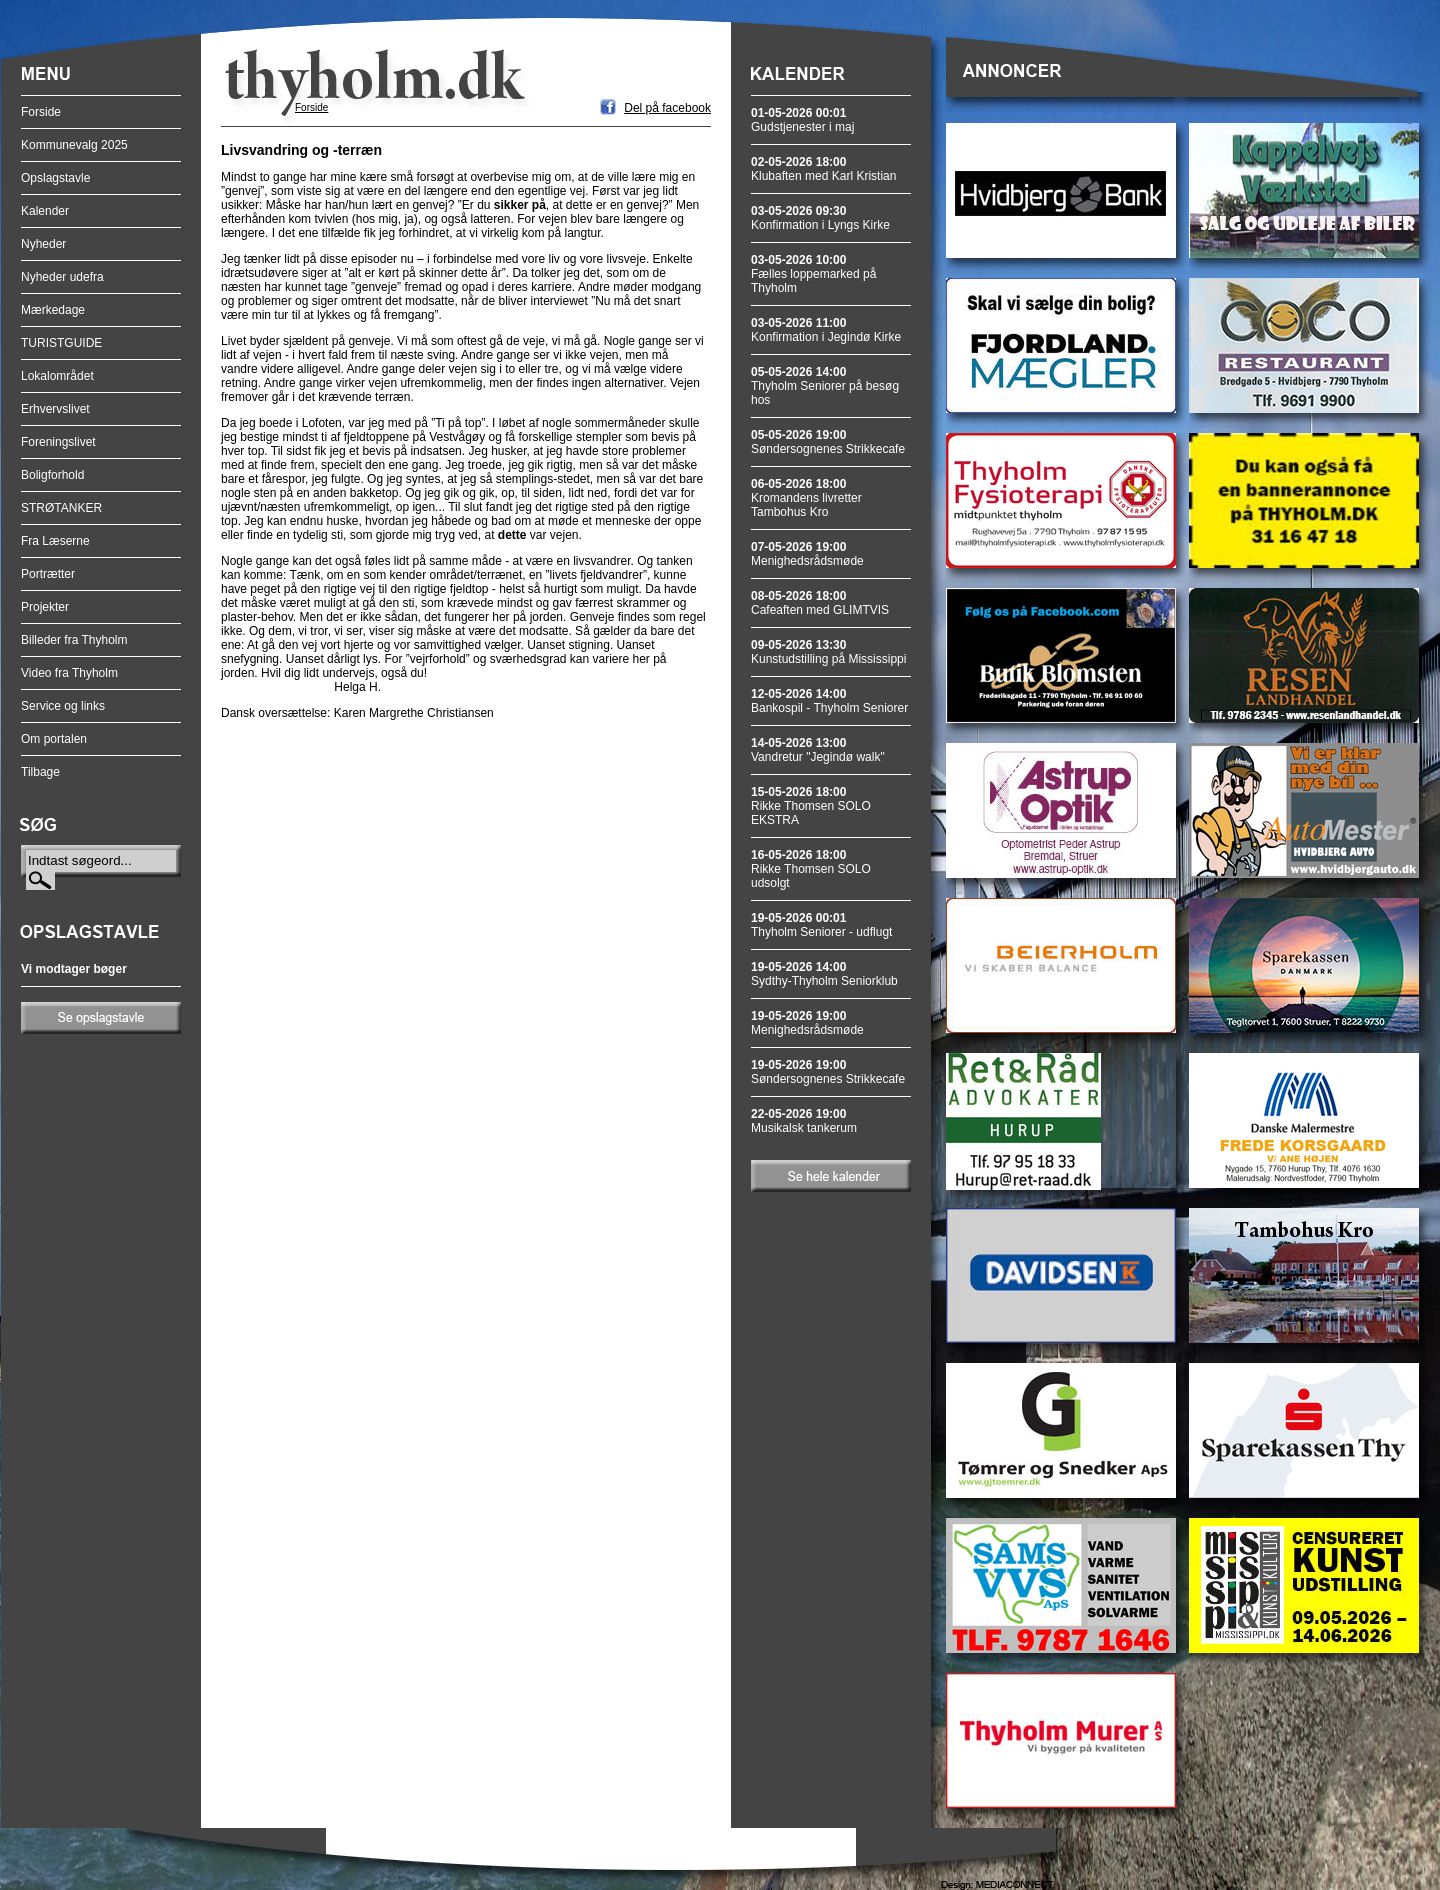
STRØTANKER (61, 508)
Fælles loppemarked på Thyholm (813, 274)
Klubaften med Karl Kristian (823, 169)
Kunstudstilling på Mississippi (828, 652)
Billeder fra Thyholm (74, 640)
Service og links (63, 706)
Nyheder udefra (62, 277)
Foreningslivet (58, 442)
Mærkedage (53, 310)
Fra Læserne (55, 541)
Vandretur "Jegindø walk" (818, 750)
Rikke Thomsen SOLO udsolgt (811, 869)
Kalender (45, 211)
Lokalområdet (57, 376)
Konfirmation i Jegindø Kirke (826, 330)
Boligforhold (52, 475)
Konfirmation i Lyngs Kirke (820, 218)
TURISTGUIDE (61, 343)
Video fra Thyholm (69, 673)
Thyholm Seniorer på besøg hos (825, 386)
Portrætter (48, 574)
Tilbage (40, 772)
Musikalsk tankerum (804, 1121)
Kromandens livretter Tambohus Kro (806, 498)
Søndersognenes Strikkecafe (828, 442)
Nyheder (43, 244)
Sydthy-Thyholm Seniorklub (824, 974)
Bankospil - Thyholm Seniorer (829, 701)
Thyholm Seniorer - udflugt (821, 925)
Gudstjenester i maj (802, 120)
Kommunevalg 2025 (74, 145)
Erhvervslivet (55, 409)
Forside (41, 112)
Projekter (45, 607)
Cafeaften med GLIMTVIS (820, 603)
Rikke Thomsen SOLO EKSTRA (811, 806)
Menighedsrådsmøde (807, 554)
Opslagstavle (55, 178)
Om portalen (54, 739)
